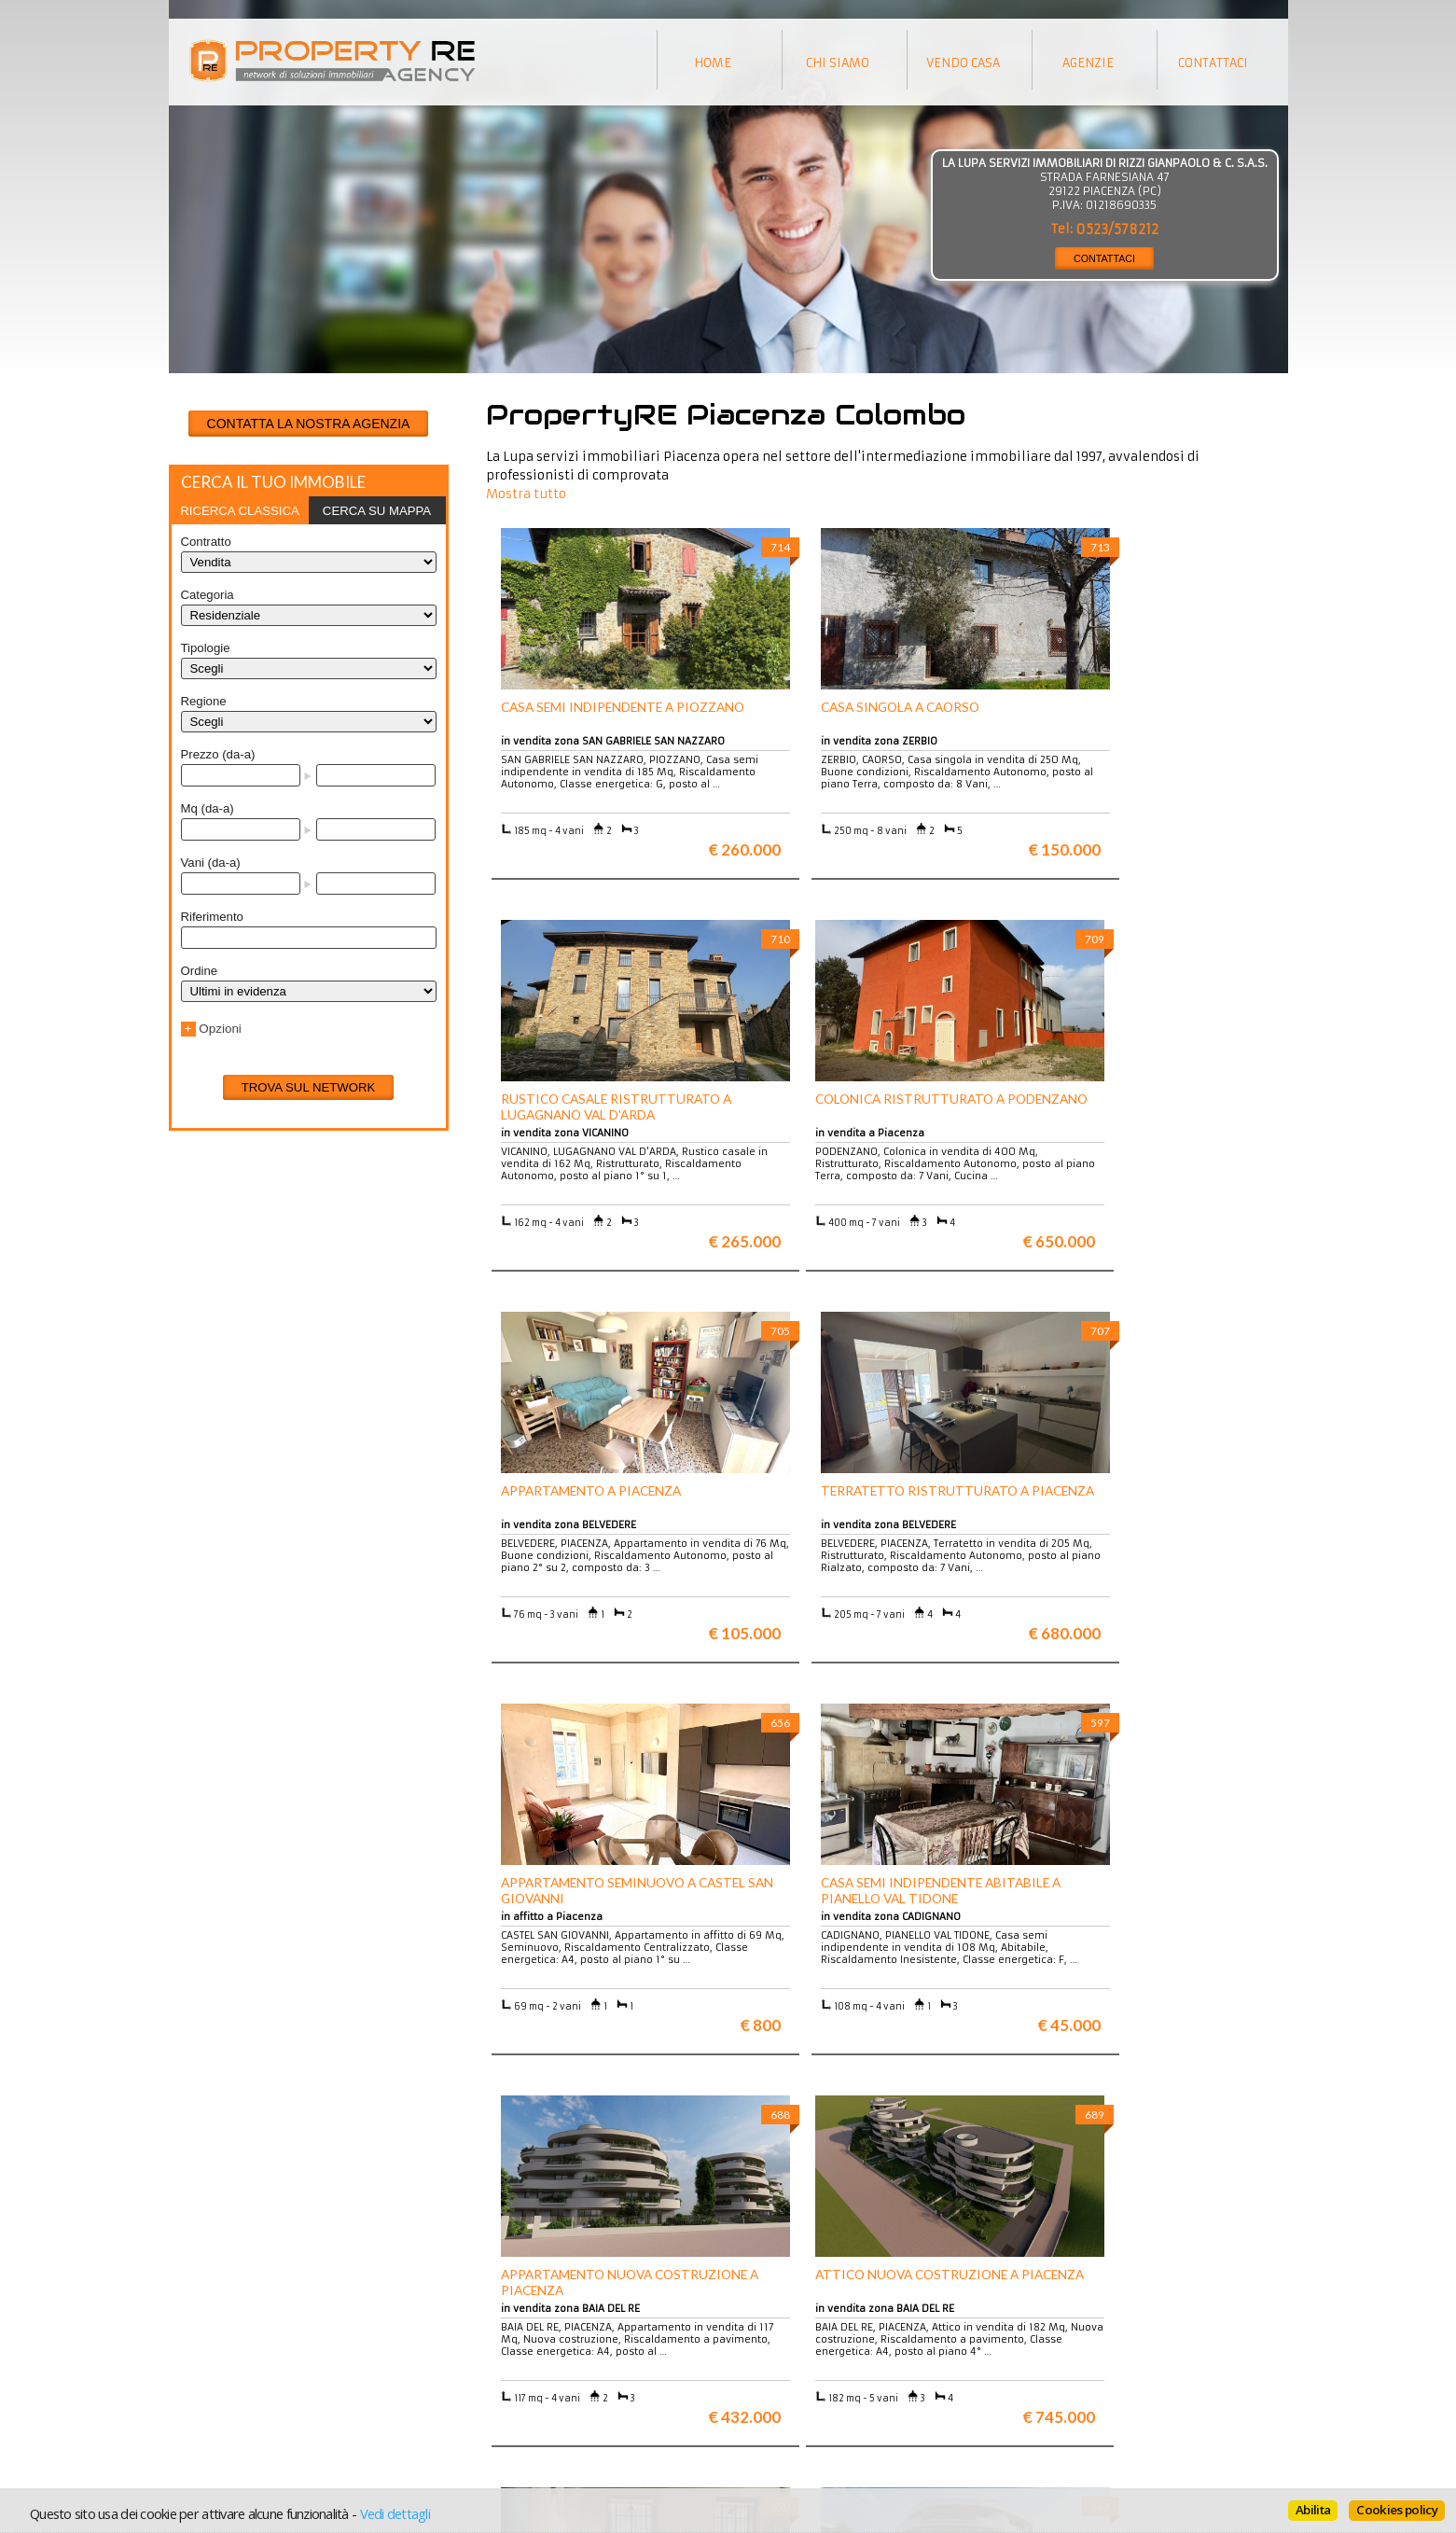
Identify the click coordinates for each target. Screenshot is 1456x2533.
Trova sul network (309, 1087)
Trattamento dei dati (799, 2353)
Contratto (206, 542)
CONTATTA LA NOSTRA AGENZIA (308, 423)
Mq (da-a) (207, 808)
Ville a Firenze (502, 2353)
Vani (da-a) (211, 863)
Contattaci (769, 2395)
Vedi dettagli (395, 2513)
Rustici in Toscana (511, 2395)
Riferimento (212, 917)
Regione (204, 701)
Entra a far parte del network (262, 2381)
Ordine (199, 971)
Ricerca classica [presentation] (239, 511)
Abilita (1313, 2509)
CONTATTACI (1104, 258)
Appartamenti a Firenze (527, 2367)
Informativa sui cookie (804, 2381)
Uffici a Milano (503, 2409)
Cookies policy (1396, 2509)
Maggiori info (1153, 2172)
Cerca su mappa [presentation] (377, 511)
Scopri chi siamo (228, 2353)
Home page (771, 2409)
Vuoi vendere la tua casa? (253, 2367)
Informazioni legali (795, 2367)
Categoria (207, 595)
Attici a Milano (503, 2381)
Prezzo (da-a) (218, 754)
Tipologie (205, 648)
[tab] (240, 510)
